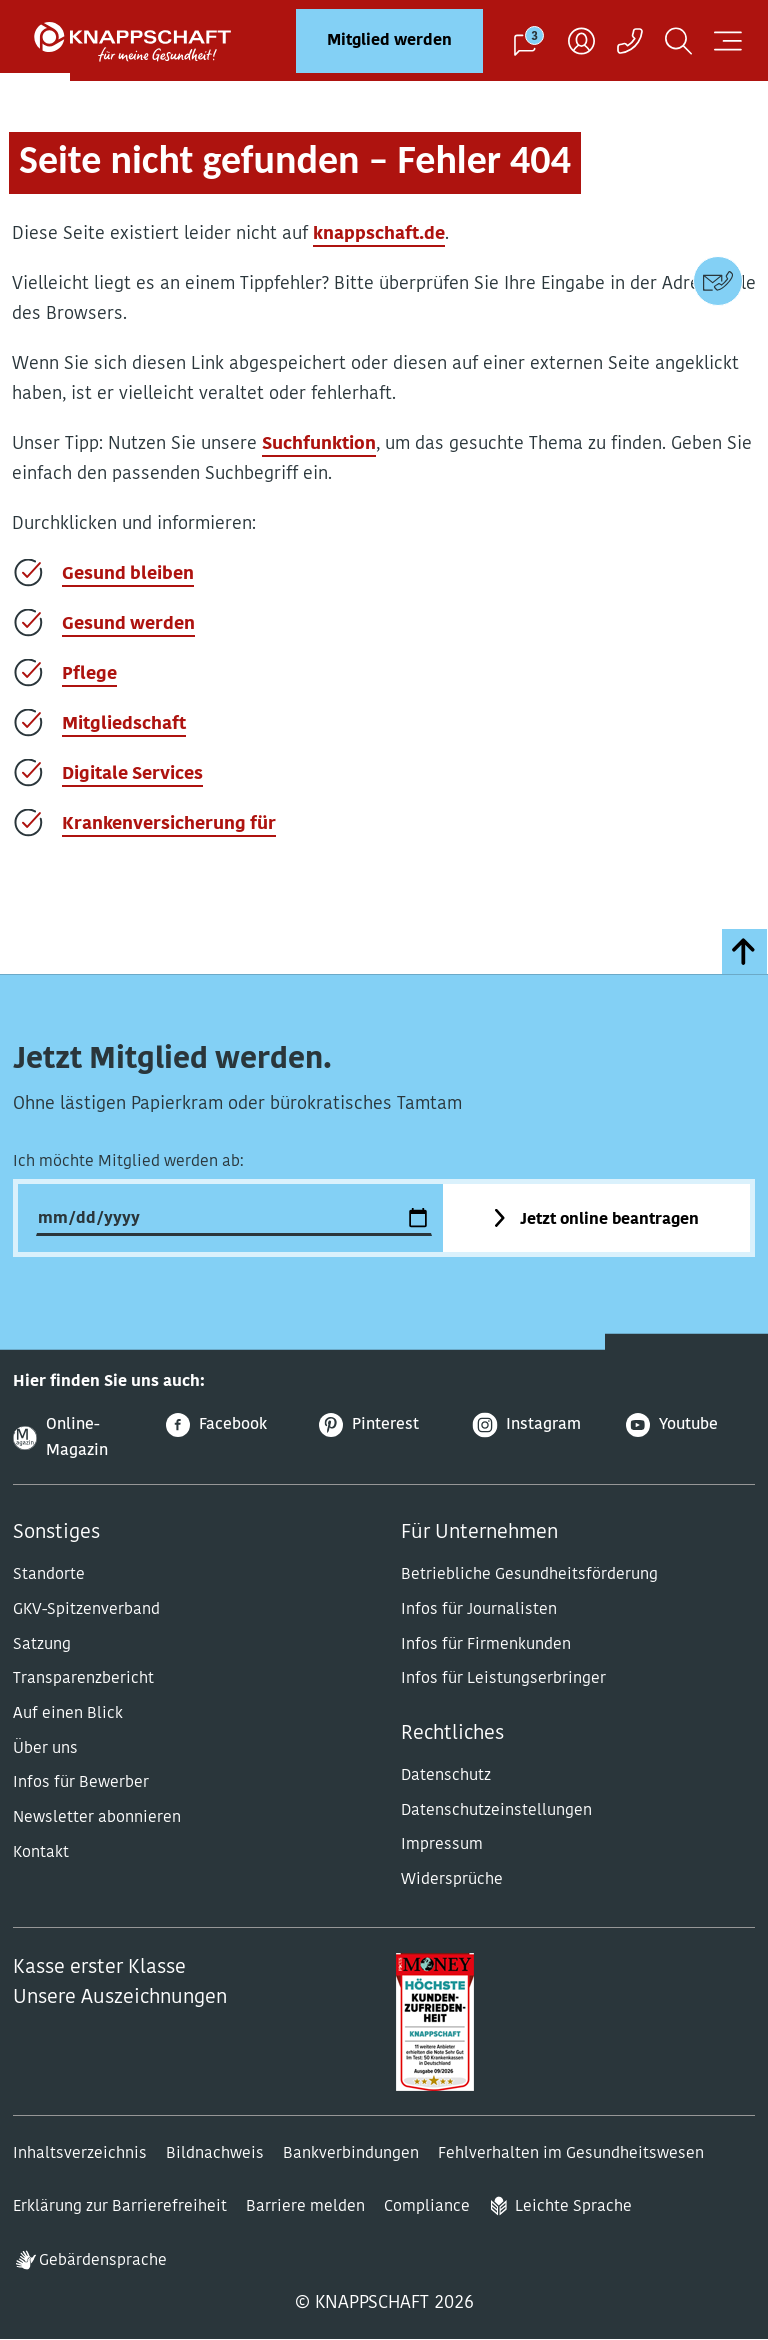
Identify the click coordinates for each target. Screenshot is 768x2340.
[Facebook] (230, 1425)
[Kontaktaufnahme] (630, 40)
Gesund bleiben (128, 574)
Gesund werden (128, 624)
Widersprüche (452, 1880)
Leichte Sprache (573, 2207)
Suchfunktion (319, 444)
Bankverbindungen (351, 2154)
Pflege (89, 674)
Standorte (49, 1575)
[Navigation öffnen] (728, 40)
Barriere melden (305, 2207)
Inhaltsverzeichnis (80, 2154)
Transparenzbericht (83, 1679)
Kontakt (41, 1853)
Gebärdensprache (103, 2261)
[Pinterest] (383, 1425)
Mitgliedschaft (124, 724)
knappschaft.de (379, 234)
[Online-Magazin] (77, 1438)
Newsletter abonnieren (97, 1818)
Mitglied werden (389, 41)
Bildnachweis (215, 2154)
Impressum (442, 1845)
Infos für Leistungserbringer (503, 1679)
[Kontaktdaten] (718, 281)
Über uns (45, 1749)
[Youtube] (690, 1425)
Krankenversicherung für (169, 824)
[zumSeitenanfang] (744, 951)
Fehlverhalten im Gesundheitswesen (571, 2154)
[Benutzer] (581, 40)
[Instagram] (537, 1425)
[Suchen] (678, 40)
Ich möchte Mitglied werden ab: (128, 1162)
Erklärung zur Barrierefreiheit (120, 2207)
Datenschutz (446, 1776)
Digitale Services (132, 774)
